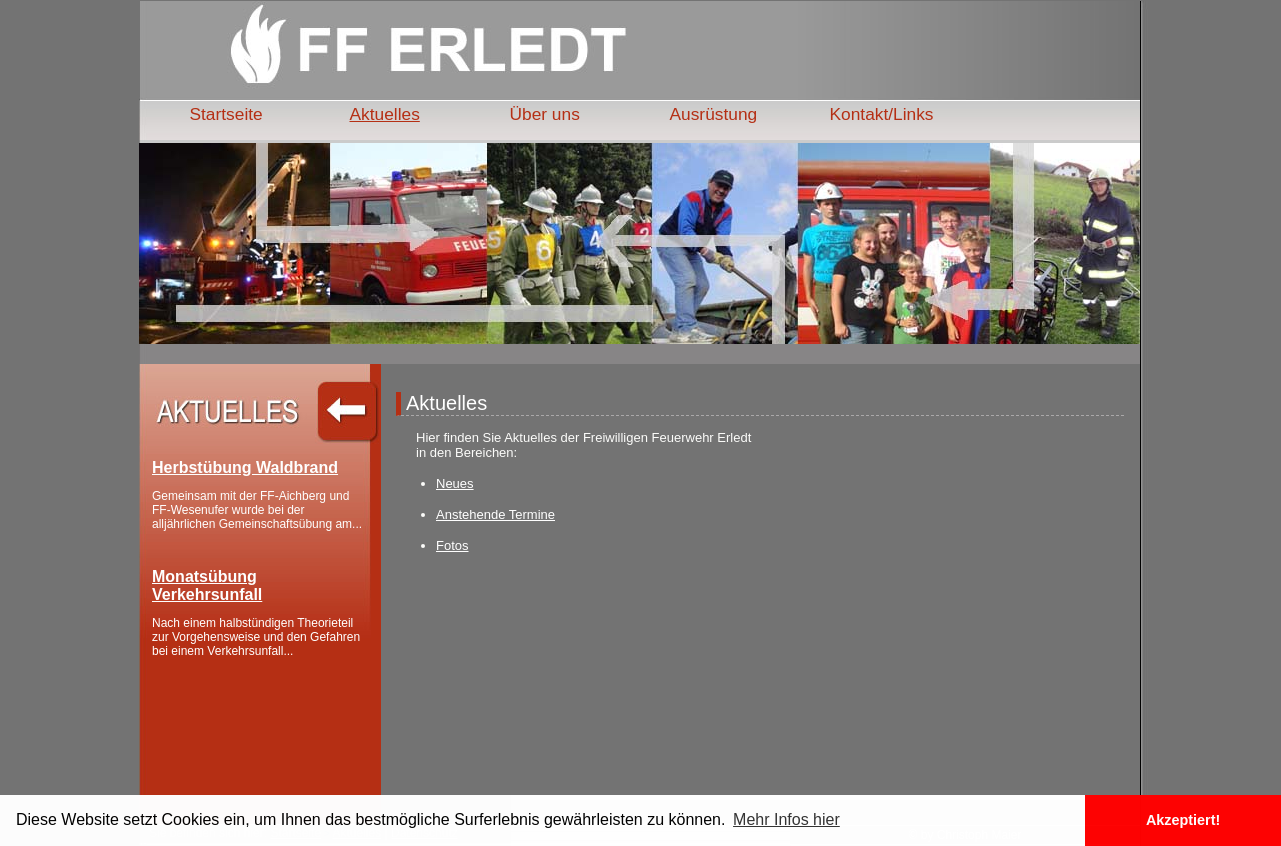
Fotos (452, 545)
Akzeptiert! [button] (1183, 820)
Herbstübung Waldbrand (245, 467)
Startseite (226, 114)
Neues (455, 483)
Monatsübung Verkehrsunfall (207, 585)
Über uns (545, 114)
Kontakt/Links (882, 114)
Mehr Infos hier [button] (786, 819)
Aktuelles (385, 114)
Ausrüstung (714, 114)
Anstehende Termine (495, 514)
